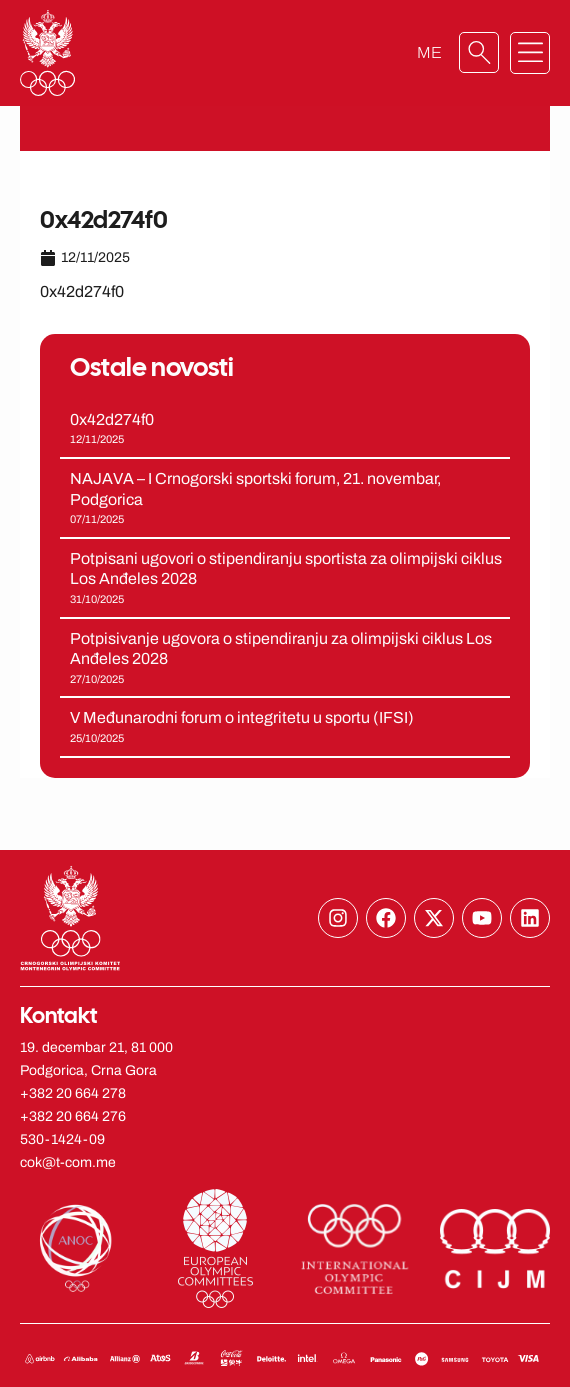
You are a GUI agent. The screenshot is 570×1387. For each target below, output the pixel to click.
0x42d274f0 (112, 419)
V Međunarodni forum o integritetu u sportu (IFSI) (242, 717)
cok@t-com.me (68, 1162)
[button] (530, 53)
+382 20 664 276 (73, 1116)
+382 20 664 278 (73, 1093)
